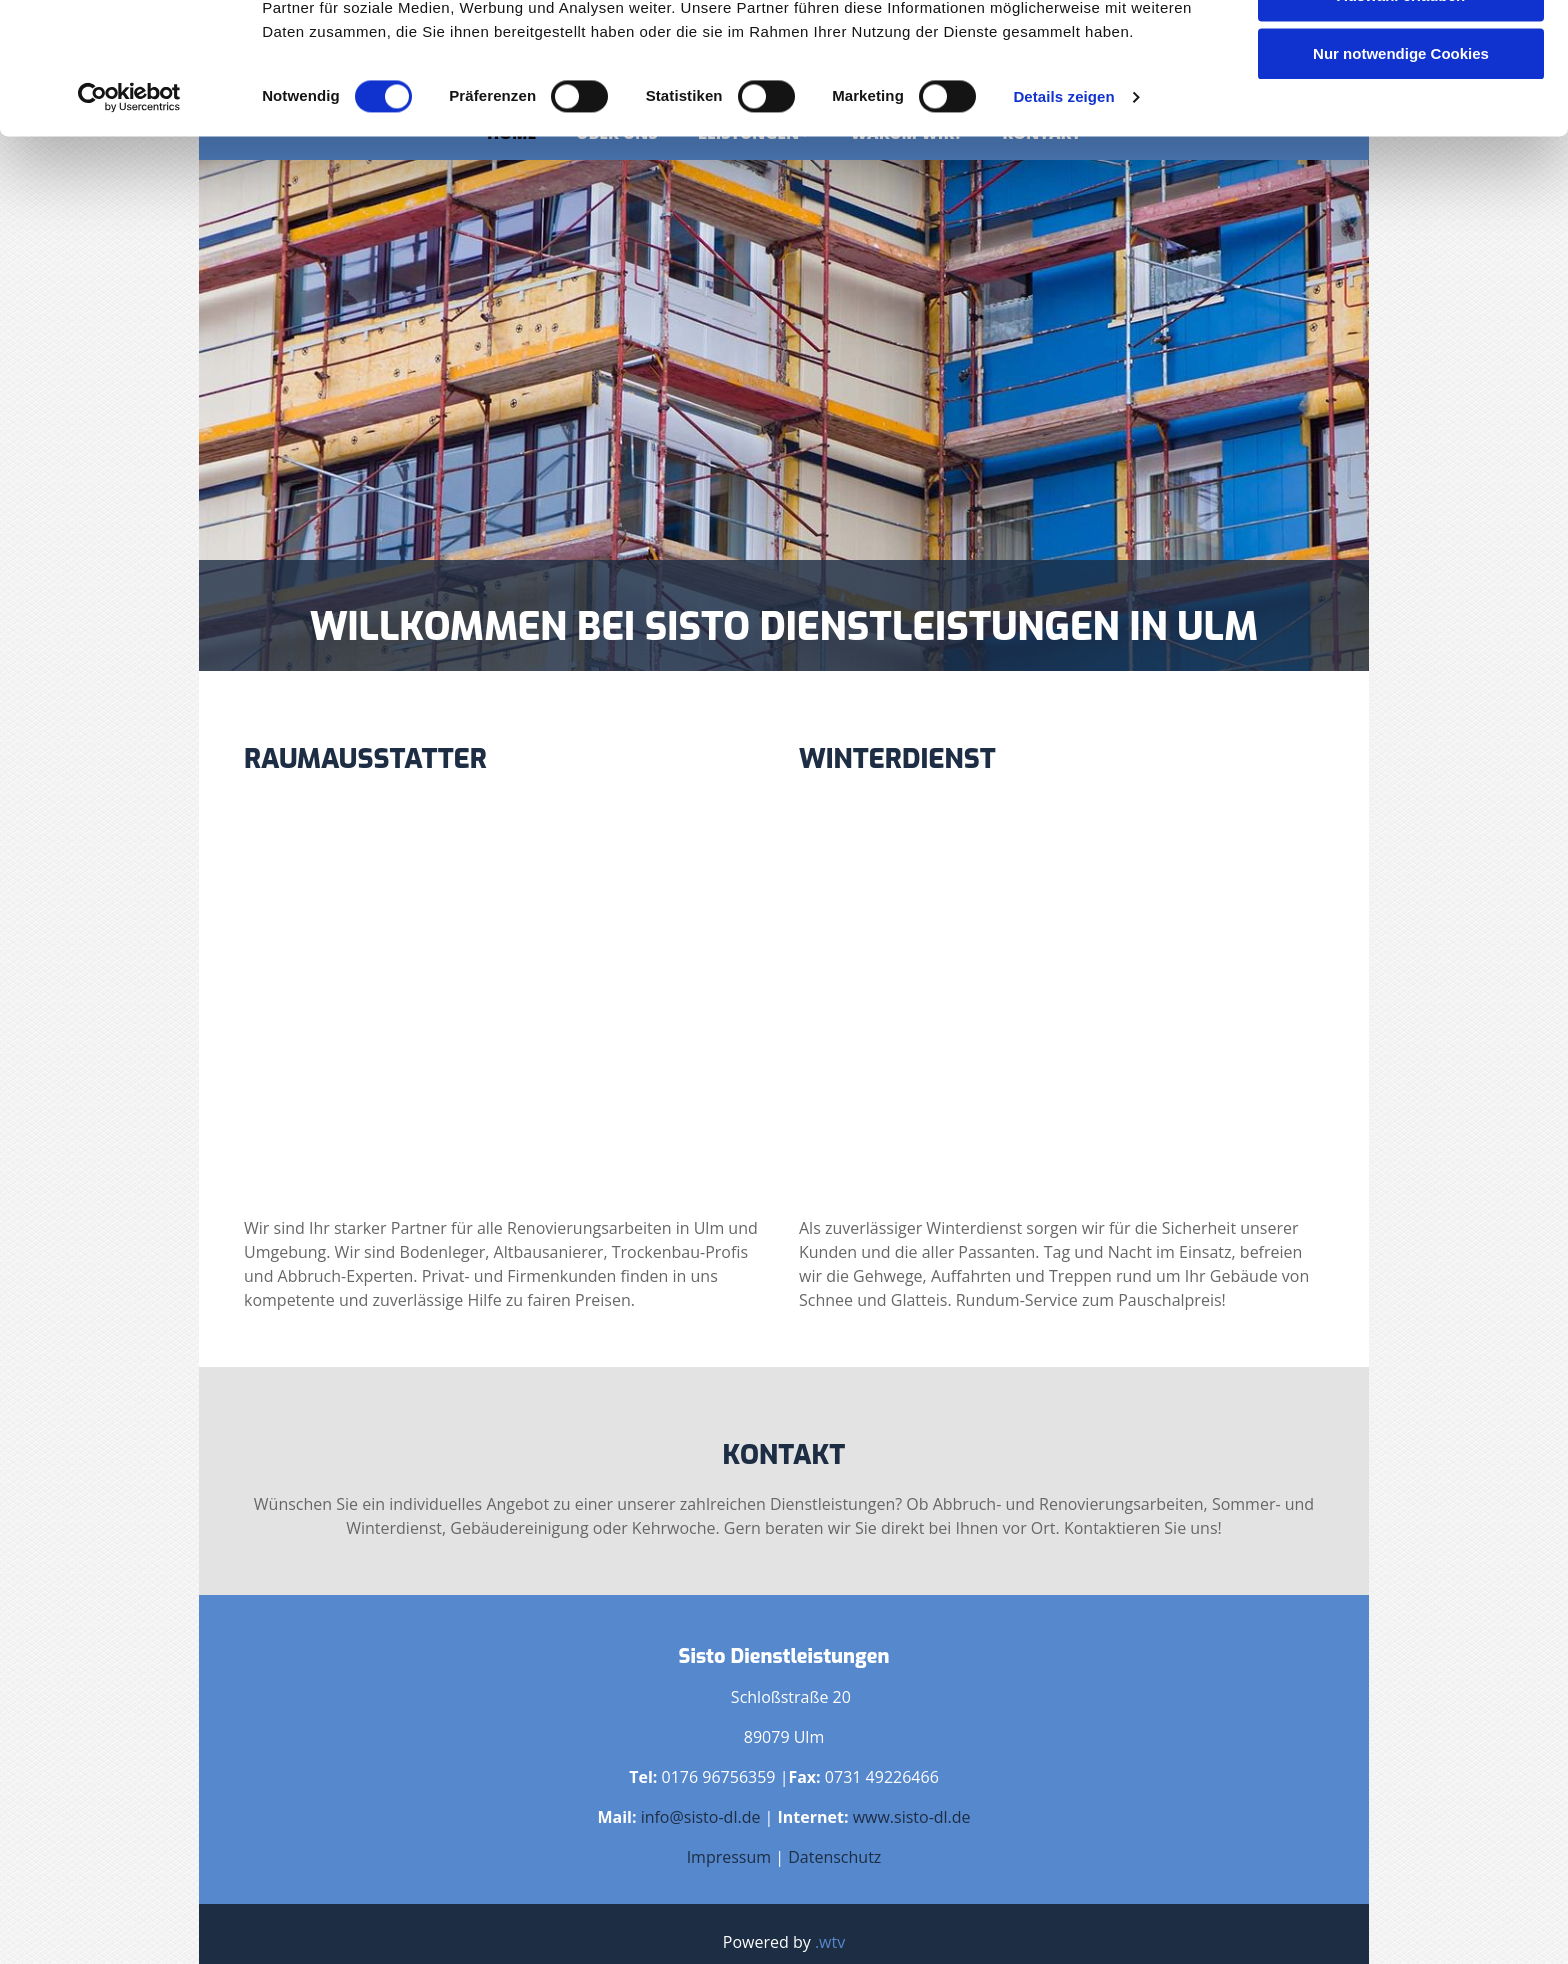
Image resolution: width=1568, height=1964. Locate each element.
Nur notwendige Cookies (1401, 166)
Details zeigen (1063, 209)
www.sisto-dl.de (912, 1817)
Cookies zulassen (1401, 49)
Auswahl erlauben (1401, 108)
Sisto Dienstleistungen (784, 1656)
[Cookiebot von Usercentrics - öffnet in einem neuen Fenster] (129, 210)
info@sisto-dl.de (701, 1817)
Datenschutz (834, 1857)
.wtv (830, 1942)
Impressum (729, 1857)
